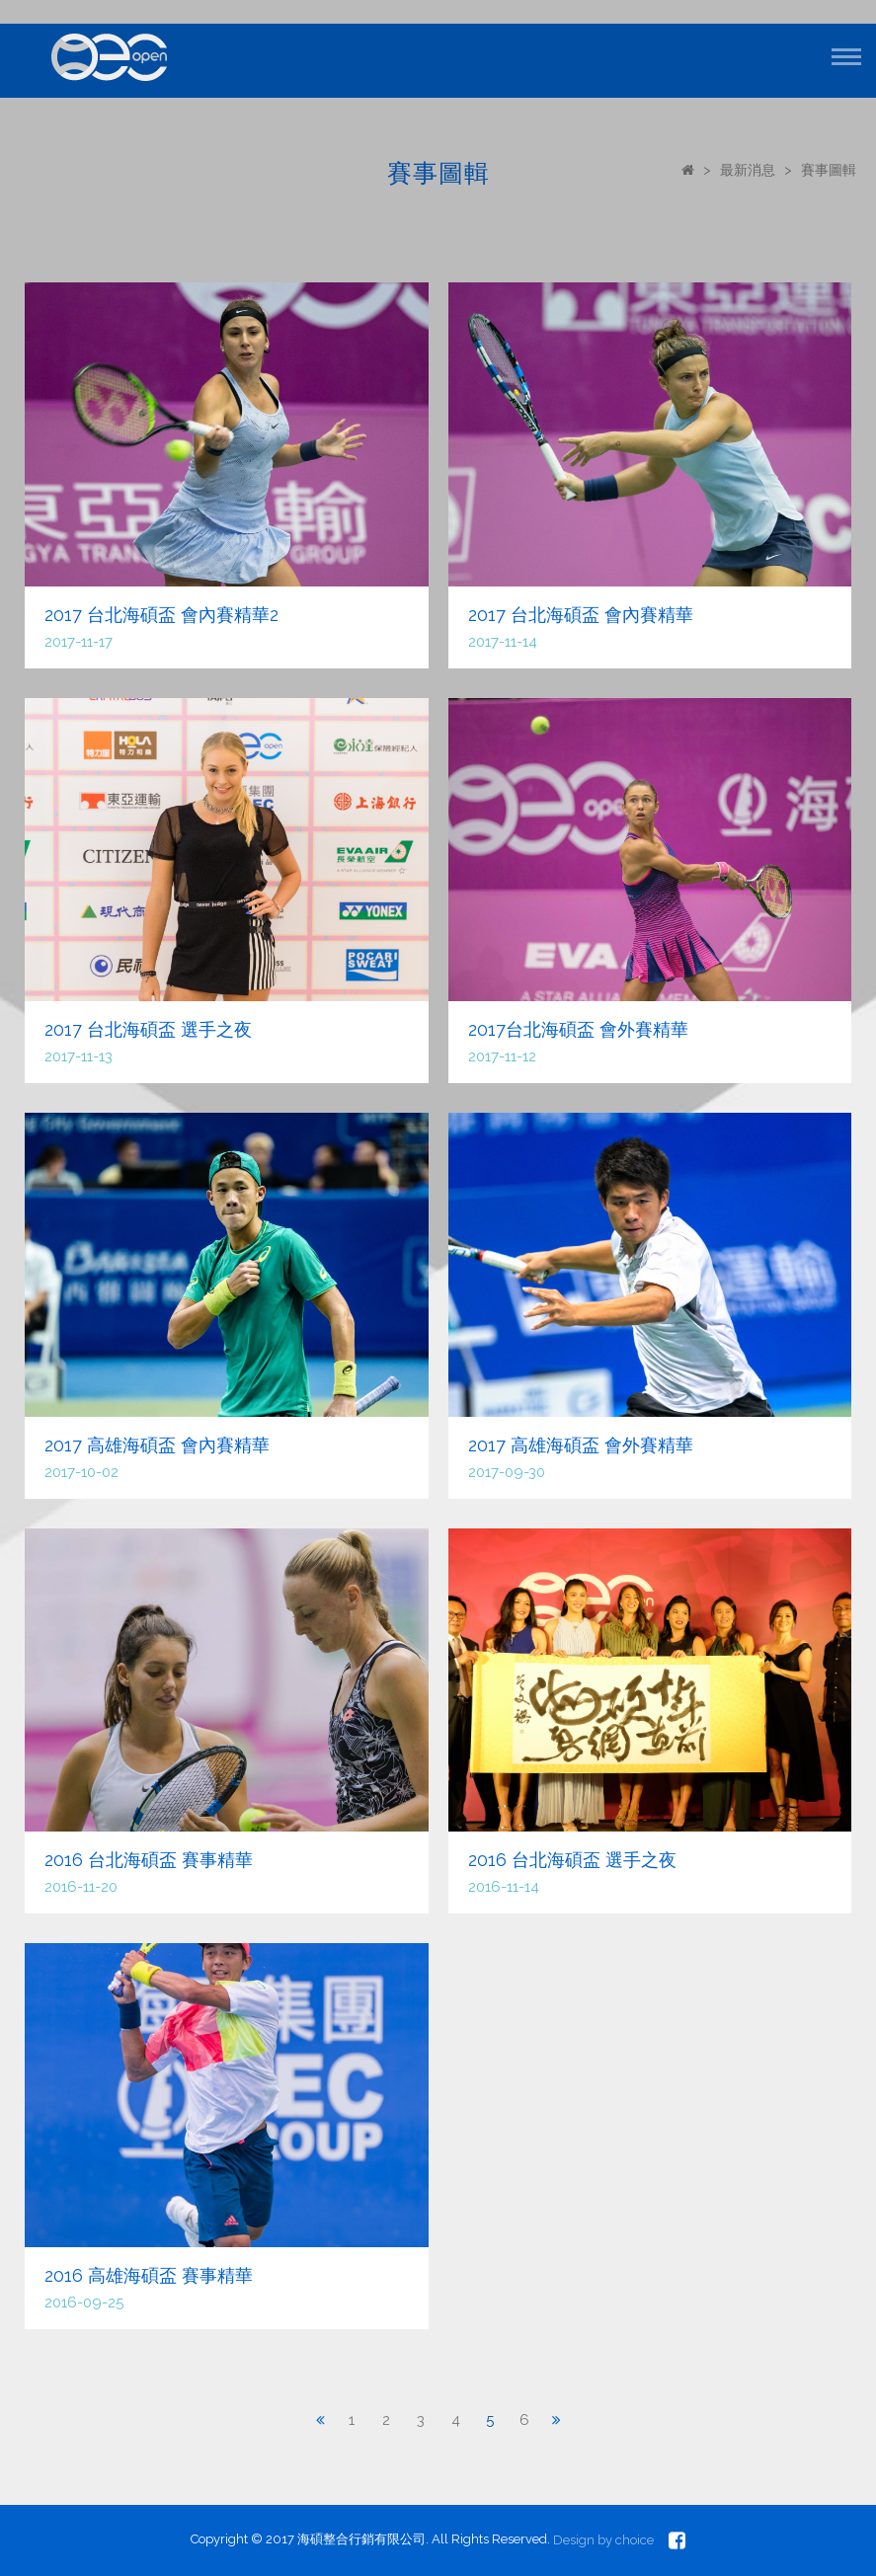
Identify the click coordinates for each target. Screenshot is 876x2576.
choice (634, 2540)
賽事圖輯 (828, 170)
